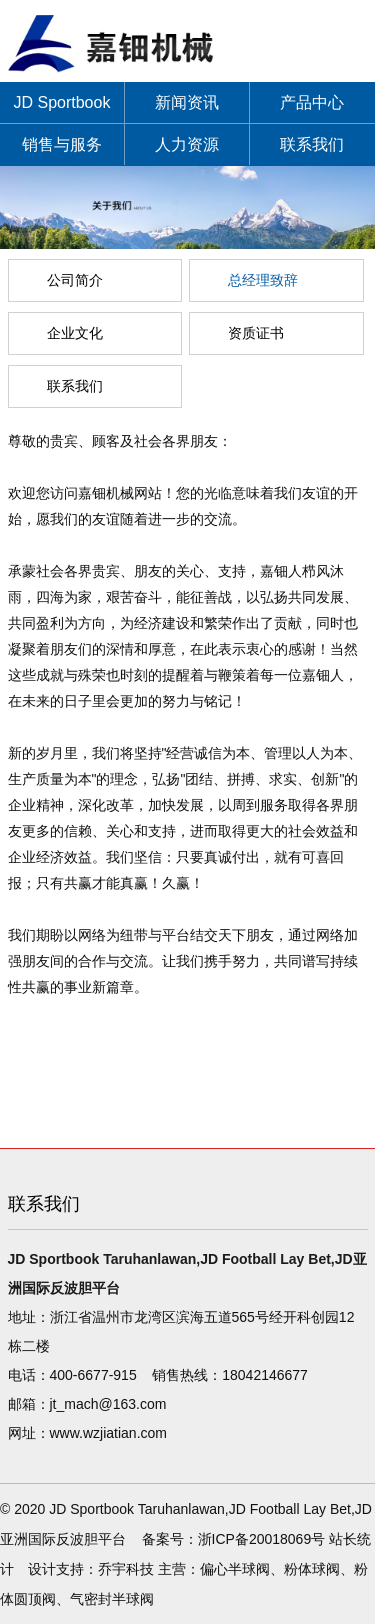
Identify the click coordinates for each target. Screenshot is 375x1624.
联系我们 (312, 144)
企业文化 (75, 333)
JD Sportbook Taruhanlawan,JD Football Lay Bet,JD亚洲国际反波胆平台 (62, 109)
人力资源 (187, 144)
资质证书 (256, 333)
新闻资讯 (187, 102)
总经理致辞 (263, 280)
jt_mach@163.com (108, 1404)
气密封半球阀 (112, 1599)
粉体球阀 (312, 1569)
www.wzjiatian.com (108, 1433)
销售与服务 (62, 144)
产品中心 (312, 102)
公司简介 (75, 280)
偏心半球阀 (235, 1569)
